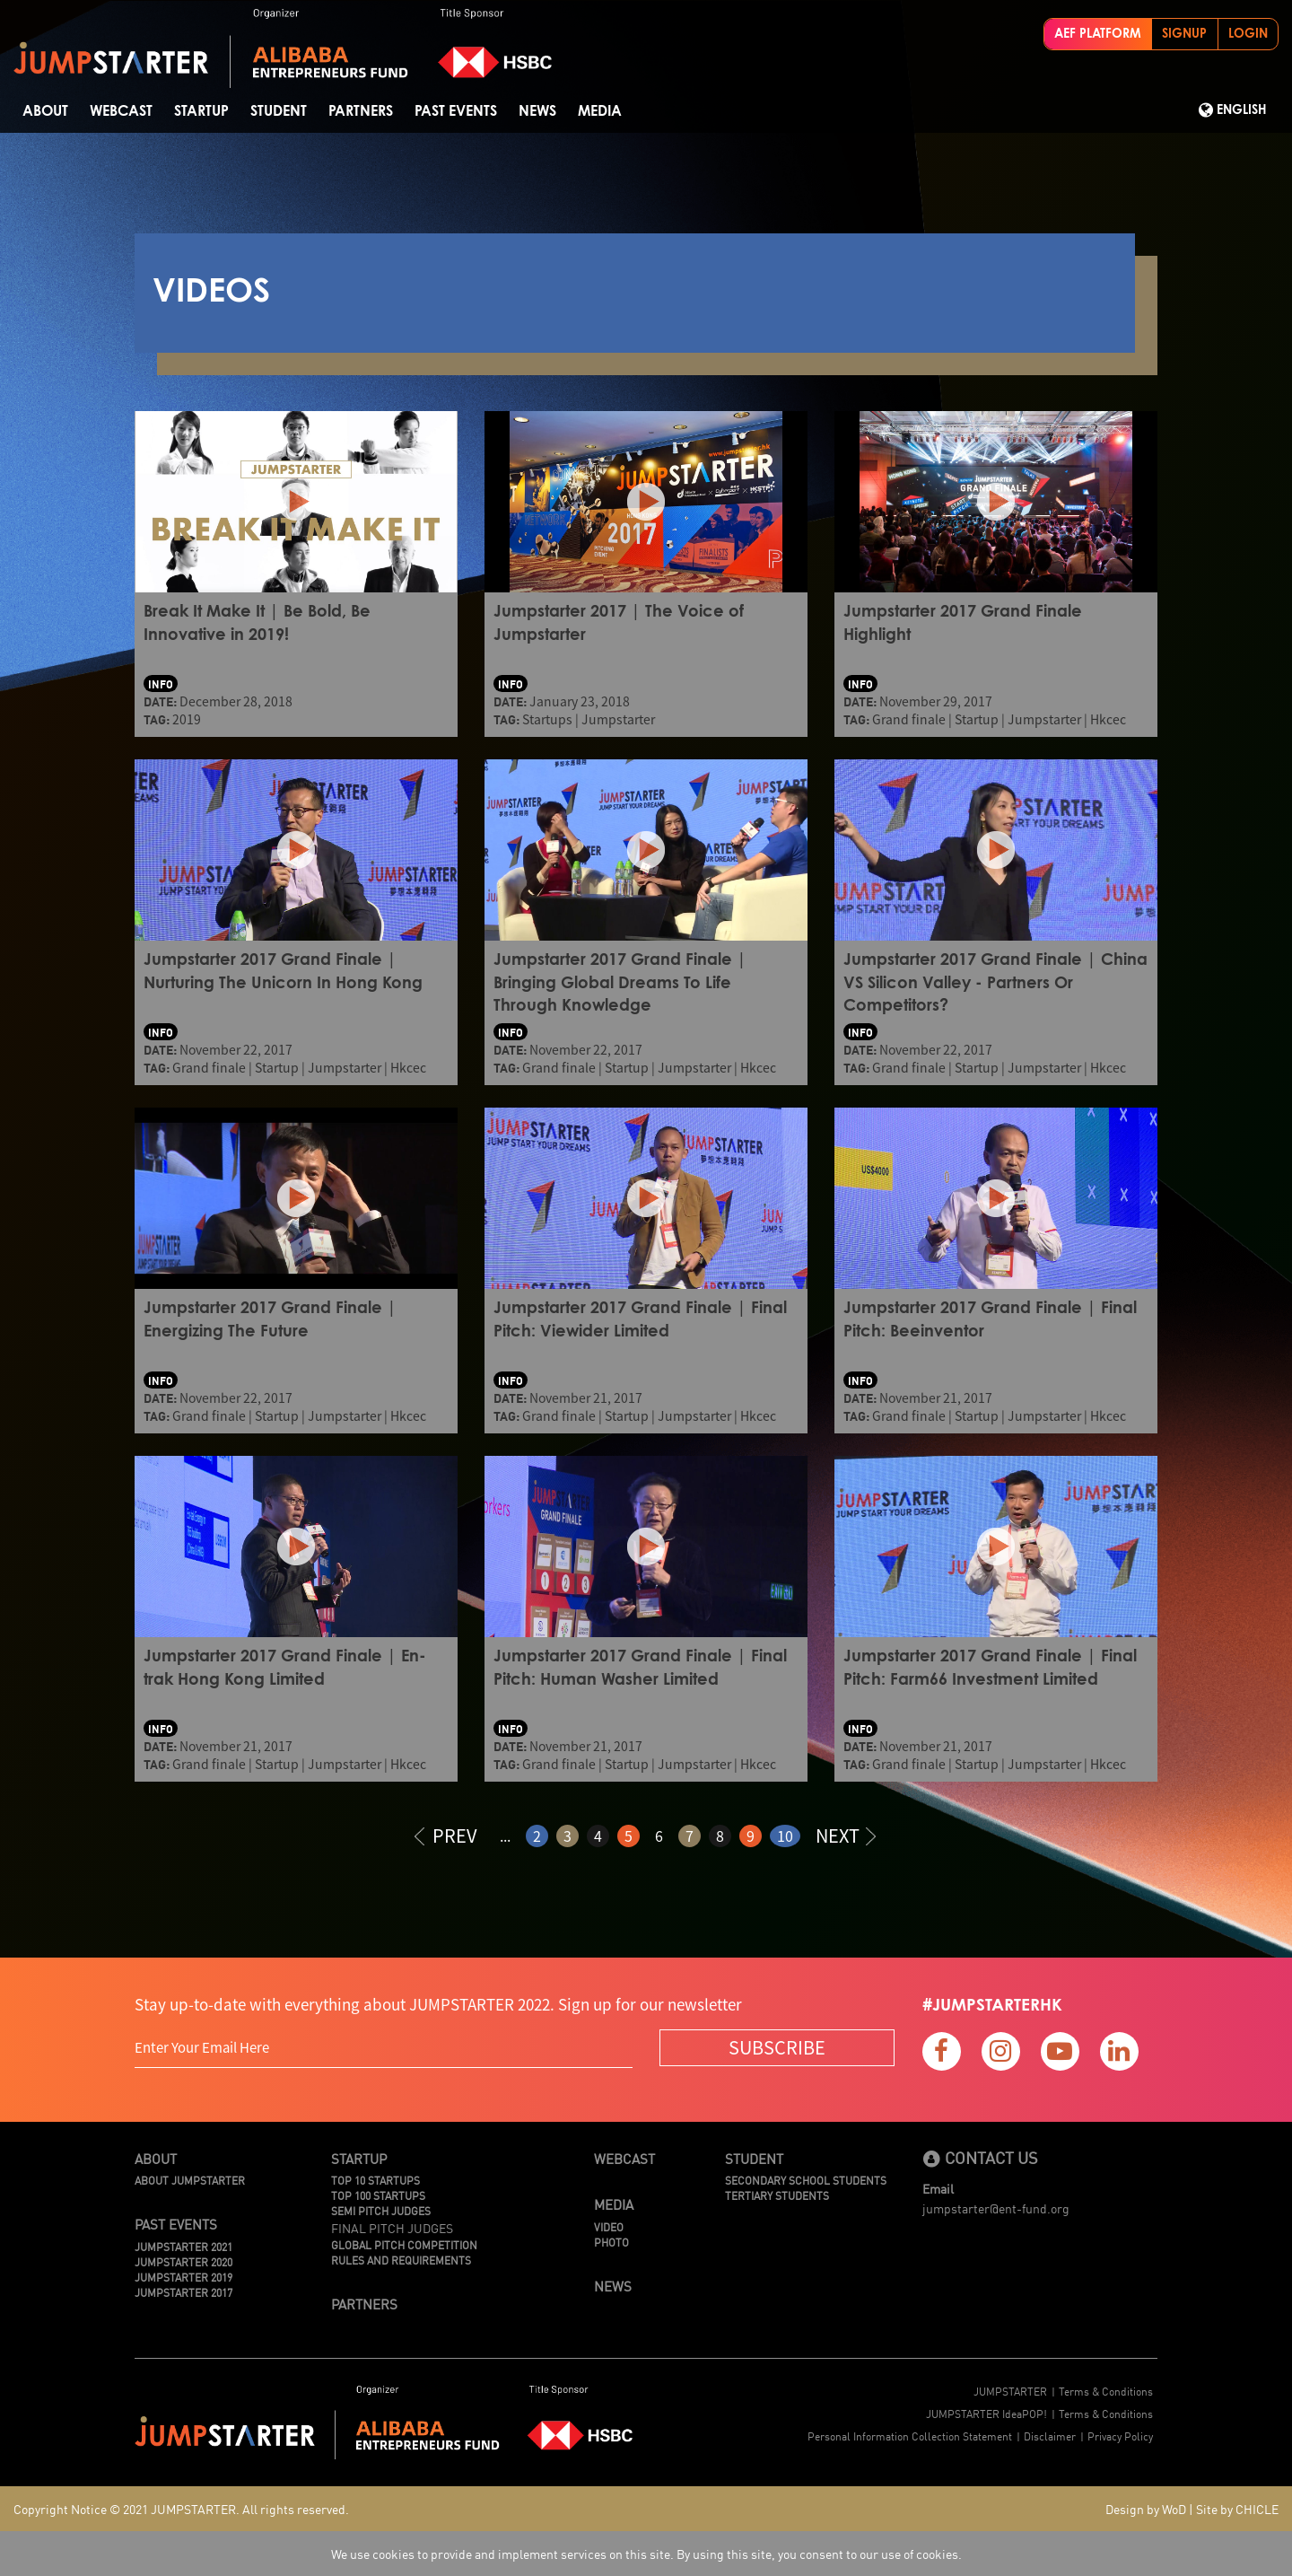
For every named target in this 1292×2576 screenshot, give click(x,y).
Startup (201, 111)
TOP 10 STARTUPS (375, 2179)
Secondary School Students (805, 2179)
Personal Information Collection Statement (910, 2435)
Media (600, 111)
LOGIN (1248, 34)
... (505, 1835)
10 (785, 1835)
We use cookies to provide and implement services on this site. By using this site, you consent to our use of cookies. (646, 2554)
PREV (446, 1835)
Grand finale (909, 719)
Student (754, 2158)
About (45, 111)
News (537, 111)
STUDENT (278, 111)
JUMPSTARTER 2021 (183, 2246)
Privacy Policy (1120, 2435)
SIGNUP (1184, 34)
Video (609, 2226)
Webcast (121, 111)
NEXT (846, 1835)
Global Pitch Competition (404, 2244)
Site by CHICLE (1237, 2509)
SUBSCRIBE (777, 2047)
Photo (611, 2241)
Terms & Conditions (1106, 2390)
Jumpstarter (618, 719)
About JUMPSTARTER (190, 2179)
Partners (360, 111)
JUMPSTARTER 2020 (183, 2261)
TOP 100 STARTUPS (378, 2195)
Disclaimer (1050, 2435)
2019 (186, 719)
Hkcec (1108, 719)
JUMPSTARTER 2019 (183, 2276)
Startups (547, 719)
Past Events (456, 111)
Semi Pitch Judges (381, 2210)
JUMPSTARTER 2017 (183, 2292)
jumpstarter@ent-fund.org (995, 2208)
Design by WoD (1145, 2509)
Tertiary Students (777, 2195)
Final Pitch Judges (392, 2228)
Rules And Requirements (401, 2259)
